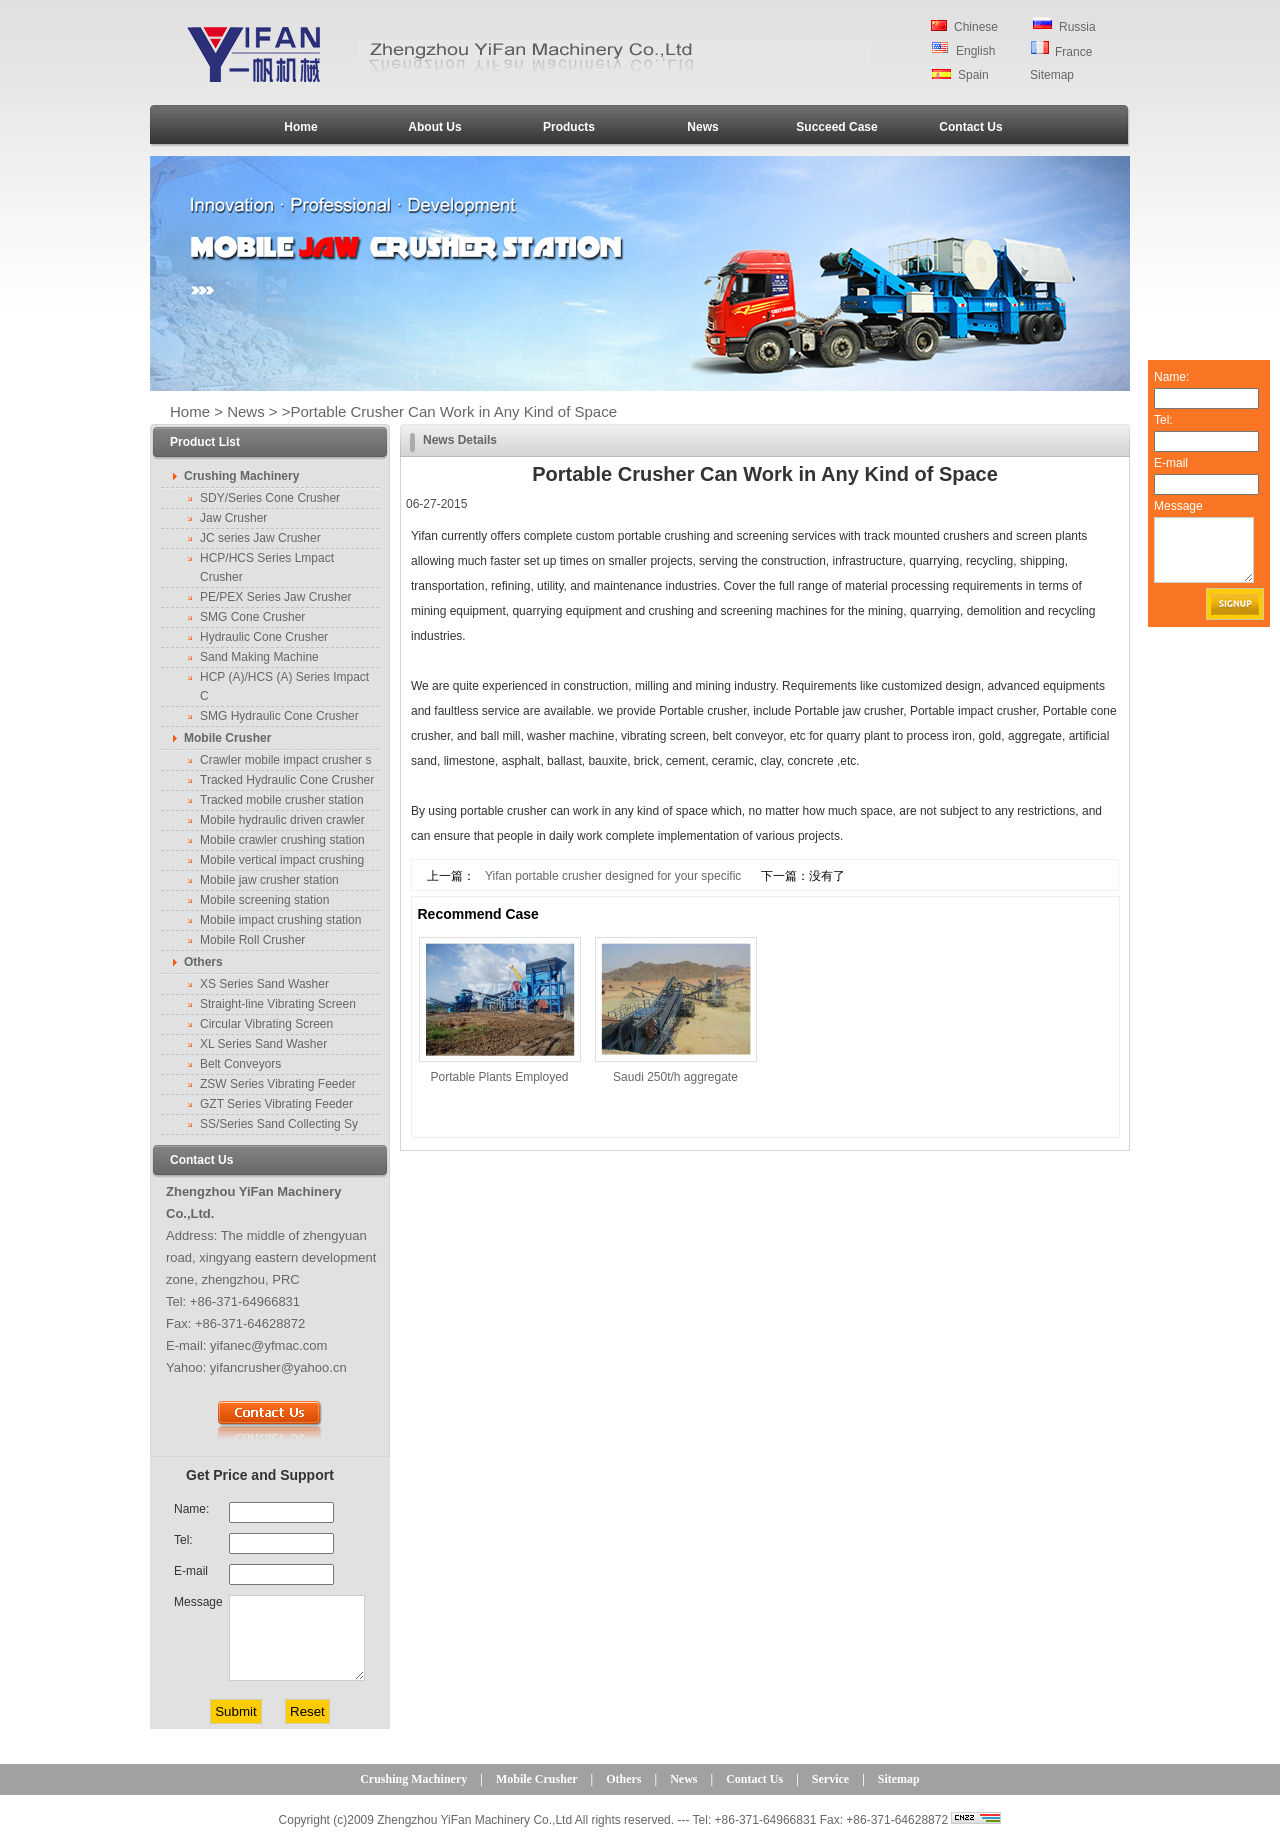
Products (569, 127)
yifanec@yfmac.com (268, 1345)
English (975, 51)
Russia (1077, 27)
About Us (434, 127)
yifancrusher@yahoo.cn (278, 1367)
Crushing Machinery (413, 1779)
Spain (973, 75)
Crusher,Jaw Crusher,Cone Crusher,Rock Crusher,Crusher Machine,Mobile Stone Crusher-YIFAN (262, 53)
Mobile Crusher (537, 1779)
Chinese (976, 27)
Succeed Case (836, 127)
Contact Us (970, 127)
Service (830, 1779)
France (1073, 52)
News (702, 127)
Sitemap (1052, 75)
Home (300, 127)
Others (623, 1779)
